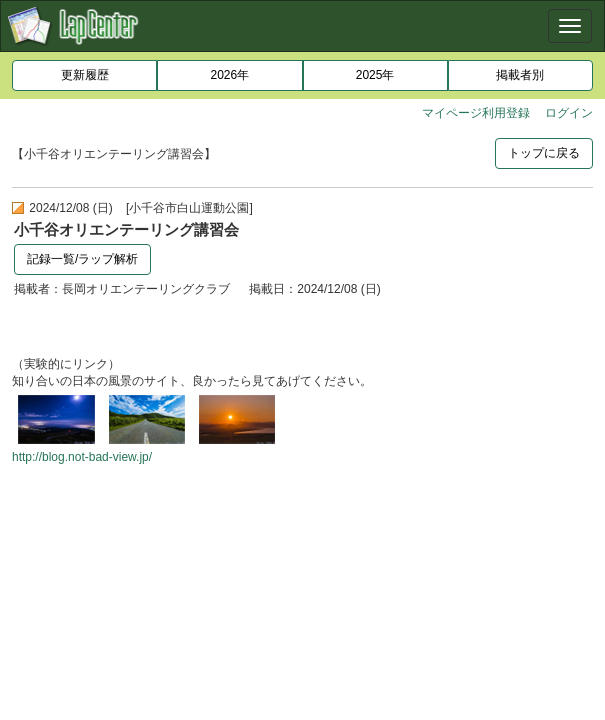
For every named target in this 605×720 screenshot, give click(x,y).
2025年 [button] (375, 75)
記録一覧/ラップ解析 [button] (82, 259)
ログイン (569, 113)
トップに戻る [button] (544, 153)
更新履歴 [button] (85, 75)
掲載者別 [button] (520, 75)
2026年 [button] (230, 75)
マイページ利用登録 (476, 113)
